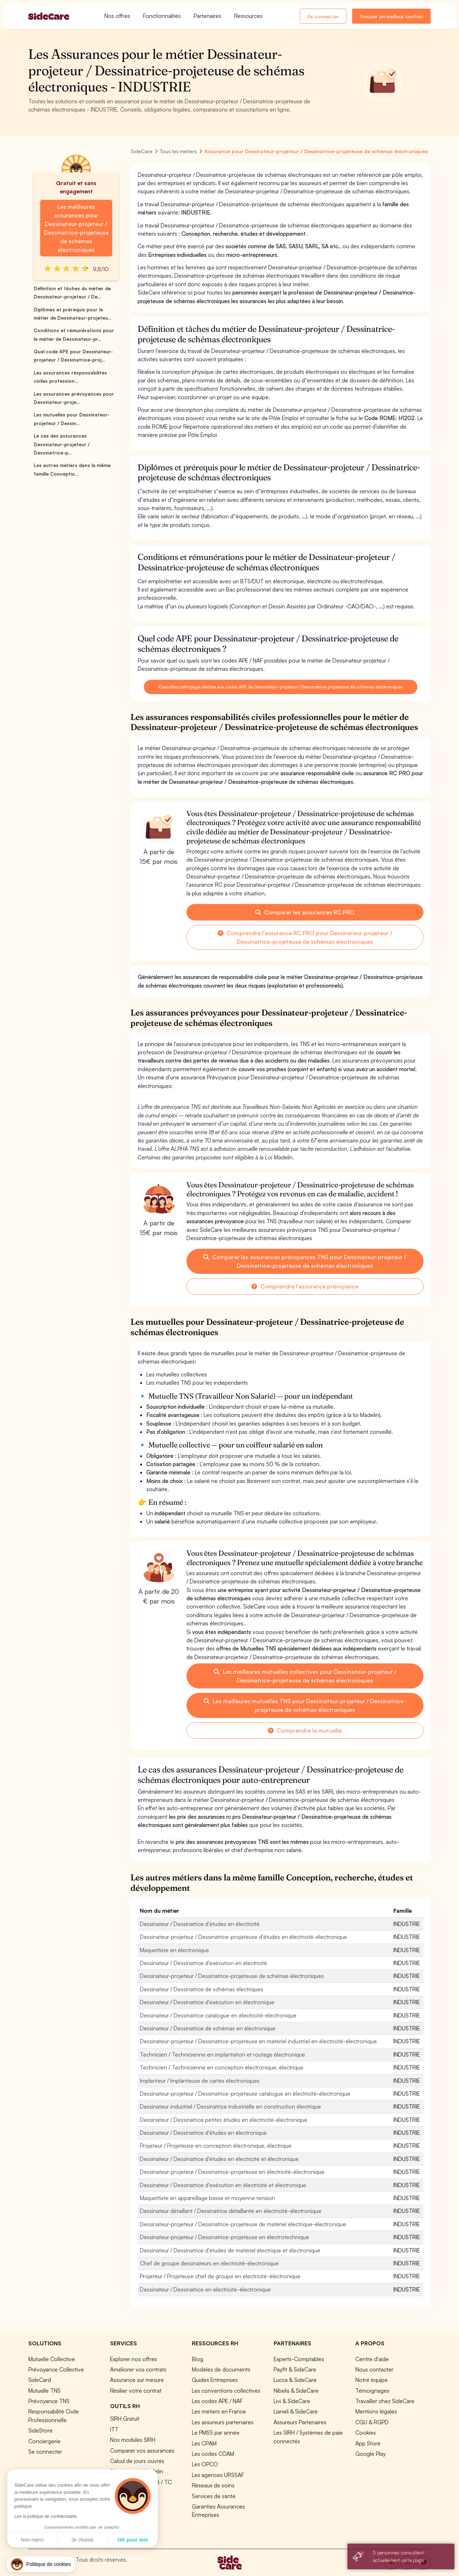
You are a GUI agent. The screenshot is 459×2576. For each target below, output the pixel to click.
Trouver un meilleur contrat (391, 16)
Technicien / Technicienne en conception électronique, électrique (221, 2067)
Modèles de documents (221, 2369)
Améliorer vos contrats (138, 2369)
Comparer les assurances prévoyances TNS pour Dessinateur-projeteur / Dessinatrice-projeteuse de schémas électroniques (304, 1261)
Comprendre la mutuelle (305, 1730)
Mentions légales (376, 2411)
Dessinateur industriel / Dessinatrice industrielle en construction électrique (230, 2106)
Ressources (248, 15)
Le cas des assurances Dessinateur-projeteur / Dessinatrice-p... (62, 444)
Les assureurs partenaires (223, 2422)
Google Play (370, 2453)
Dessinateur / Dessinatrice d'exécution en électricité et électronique (223, 2185)
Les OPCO (205, 2464)
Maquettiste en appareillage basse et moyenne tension (207, 2197)
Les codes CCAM (213, 2453)
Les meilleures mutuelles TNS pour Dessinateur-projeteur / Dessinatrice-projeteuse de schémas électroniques (305, 1705)
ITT (114, 2429)
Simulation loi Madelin (136, 2471)
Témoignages (372, 2390)
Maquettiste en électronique (174, 1950)
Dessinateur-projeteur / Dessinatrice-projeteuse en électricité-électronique (232, 2171)
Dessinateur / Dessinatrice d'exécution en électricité (203, 1963)
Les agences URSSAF (218, 2474)
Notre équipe (371, 2379)
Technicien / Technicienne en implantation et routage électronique (222, 2054)
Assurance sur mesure (137, 2379)
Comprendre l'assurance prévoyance (304, 1286)
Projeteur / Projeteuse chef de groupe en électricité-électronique (220, 2276)
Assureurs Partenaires (300, 2422)
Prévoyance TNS (49, 2401)
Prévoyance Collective (56, 2369)
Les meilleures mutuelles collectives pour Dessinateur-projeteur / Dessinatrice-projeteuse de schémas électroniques (305, 1676)
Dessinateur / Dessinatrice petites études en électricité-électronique (223, 2119)
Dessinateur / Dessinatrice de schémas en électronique (207, 2028)
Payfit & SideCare (295, 2369)
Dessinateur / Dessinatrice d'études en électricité (200, 1923)
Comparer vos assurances (142, 2450)
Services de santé (214, 2496)
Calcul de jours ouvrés (137, 2460)
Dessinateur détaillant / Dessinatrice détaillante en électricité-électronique (230, 2210)
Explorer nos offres (133, 2359)
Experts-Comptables (299, 2359)
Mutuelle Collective (51, 2359)
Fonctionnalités (162, 15)
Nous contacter (374, 2369)
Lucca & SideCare (295, 2379)
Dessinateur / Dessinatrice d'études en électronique (203, 2132)
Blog (197, 2359)
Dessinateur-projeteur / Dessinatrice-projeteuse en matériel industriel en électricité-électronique (258, 2041)
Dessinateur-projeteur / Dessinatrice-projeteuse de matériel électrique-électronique (243, 2224)
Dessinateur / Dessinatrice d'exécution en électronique (207, 2002)
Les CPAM (204, 2443)
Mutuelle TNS (44, 2390)
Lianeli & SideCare (296, 2411)
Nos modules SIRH (132, 2439)
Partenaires (207, 15)
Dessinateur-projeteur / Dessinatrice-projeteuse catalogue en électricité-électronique (245, 2093)
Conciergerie (44, 2441)
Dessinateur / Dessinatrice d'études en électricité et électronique (219, 2158)
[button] (40, 2564)
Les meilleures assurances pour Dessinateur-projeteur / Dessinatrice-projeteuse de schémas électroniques (76, 228)
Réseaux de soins (213, 2485)
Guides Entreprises (215, 2379)
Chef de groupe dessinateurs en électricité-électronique (209, 2263)
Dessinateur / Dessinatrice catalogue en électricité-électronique (218, 2015)
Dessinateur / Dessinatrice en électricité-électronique (205, 2289)
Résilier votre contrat (135, 2390)
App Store (367, 2443)
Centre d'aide (372, 2359)
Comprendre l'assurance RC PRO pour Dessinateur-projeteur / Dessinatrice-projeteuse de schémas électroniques (305, 937)
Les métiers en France (219, 2411)
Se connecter (323, 16)
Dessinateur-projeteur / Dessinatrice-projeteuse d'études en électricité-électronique (243, 1936)
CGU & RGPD (372, 2422)
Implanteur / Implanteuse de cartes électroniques (200, 2080)
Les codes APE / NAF (217, 2401)
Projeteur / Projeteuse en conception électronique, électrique (216, 2145)
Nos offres (117, 15)
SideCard (39, 2379)
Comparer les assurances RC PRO (305, 912)
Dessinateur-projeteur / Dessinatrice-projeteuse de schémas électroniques (232, 1975)
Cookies (365, 2432)
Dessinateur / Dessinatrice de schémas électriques (201, 1989)
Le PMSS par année (216, 2432)
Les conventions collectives (226, 2390)
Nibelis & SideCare (296, 2390)
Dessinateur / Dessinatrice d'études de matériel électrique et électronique (230, 2250)
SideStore (40, 2430)
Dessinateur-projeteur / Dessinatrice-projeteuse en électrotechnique (224, 2237)
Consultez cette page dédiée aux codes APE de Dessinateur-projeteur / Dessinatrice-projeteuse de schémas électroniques (280, 686)
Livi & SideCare (292, 2401)
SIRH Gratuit (124, 2418)
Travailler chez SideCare (385, 2401)
